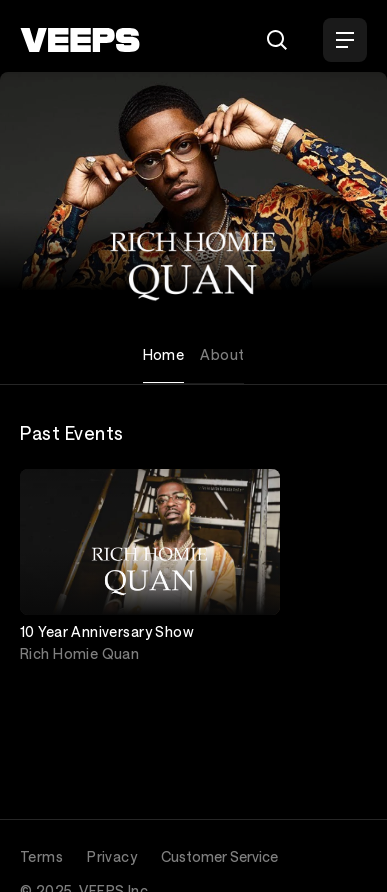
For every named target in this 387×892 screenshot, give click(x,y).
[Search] (277, 40)
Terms (41, 856)
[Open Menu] (345, 40)
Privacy (112, 856)
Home (164, 354)
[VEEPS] (80, 40)
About (222, 354)
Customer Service (219, 856)
